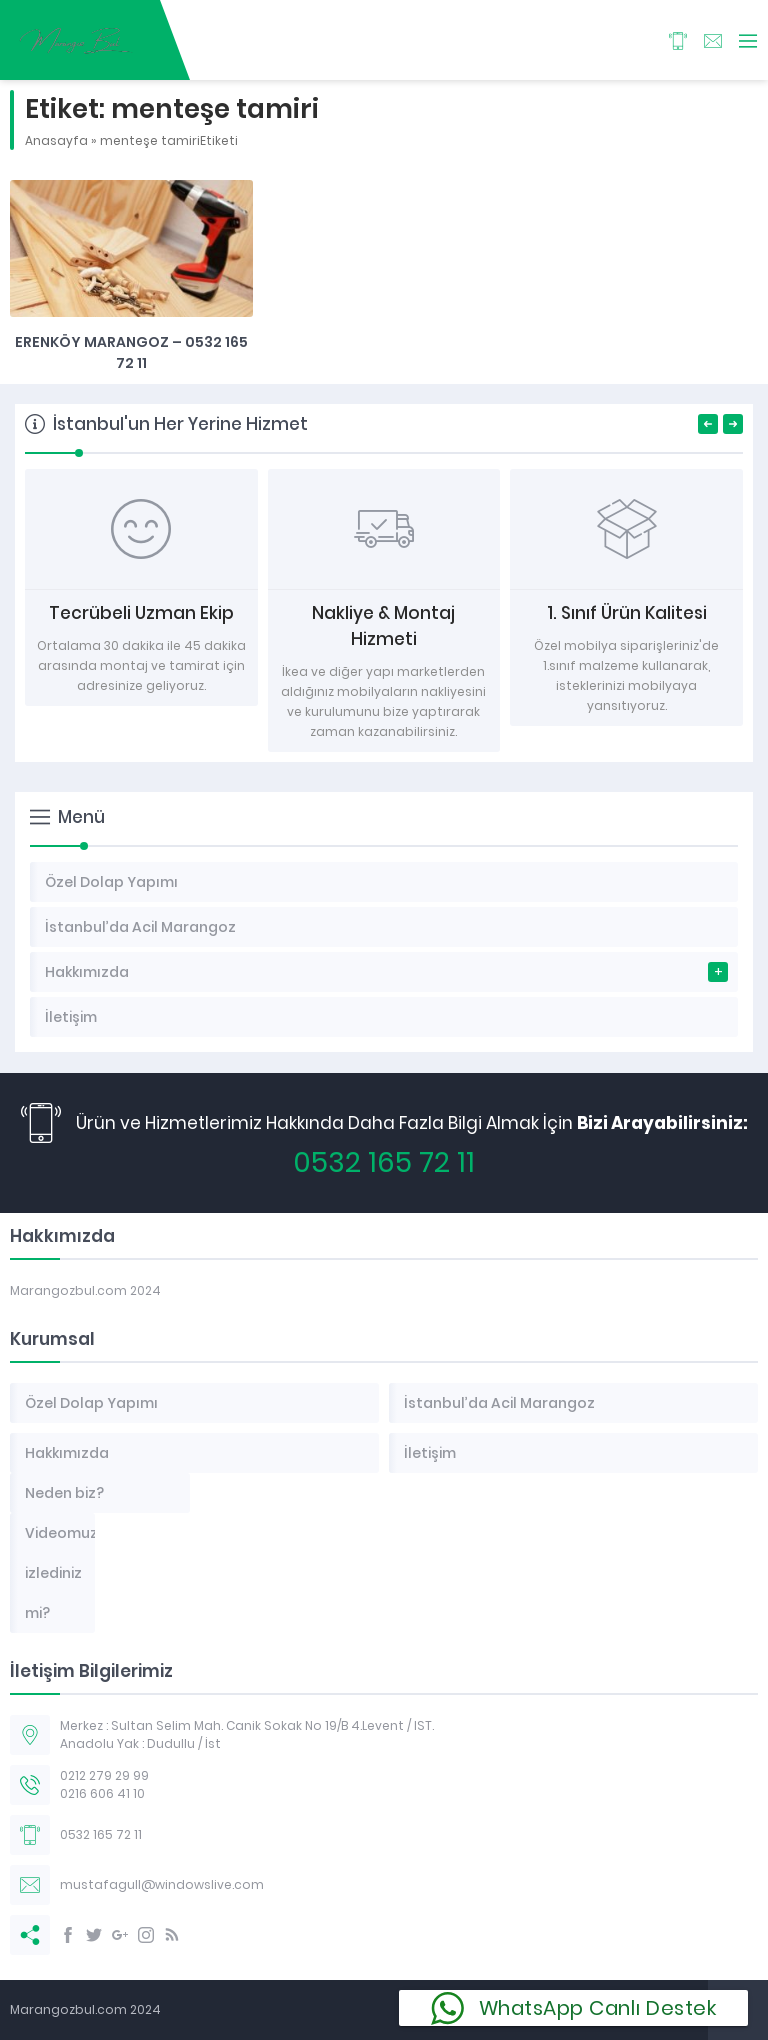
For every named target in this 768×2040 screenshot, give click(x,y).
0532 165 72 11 (384, 1162)
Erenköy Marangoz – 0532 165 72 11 (131, 352)
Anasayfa (56, 140)
